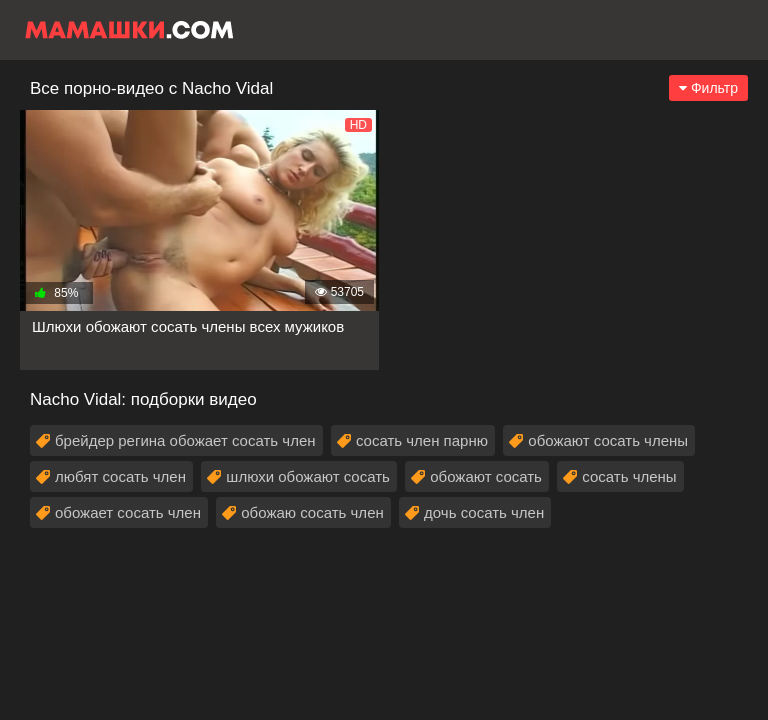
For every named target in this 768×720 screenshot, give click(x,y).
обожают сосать (486, 476)
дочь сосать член (484, 512)
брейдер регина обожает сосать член (185, 440)
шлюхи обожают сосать (308, 476)
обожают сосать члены (608, 440)
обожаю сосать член (312, 512)
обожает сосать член (128, 512)
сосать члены (629, 476)
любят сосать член (120, 476)
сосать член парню (422, 440)
